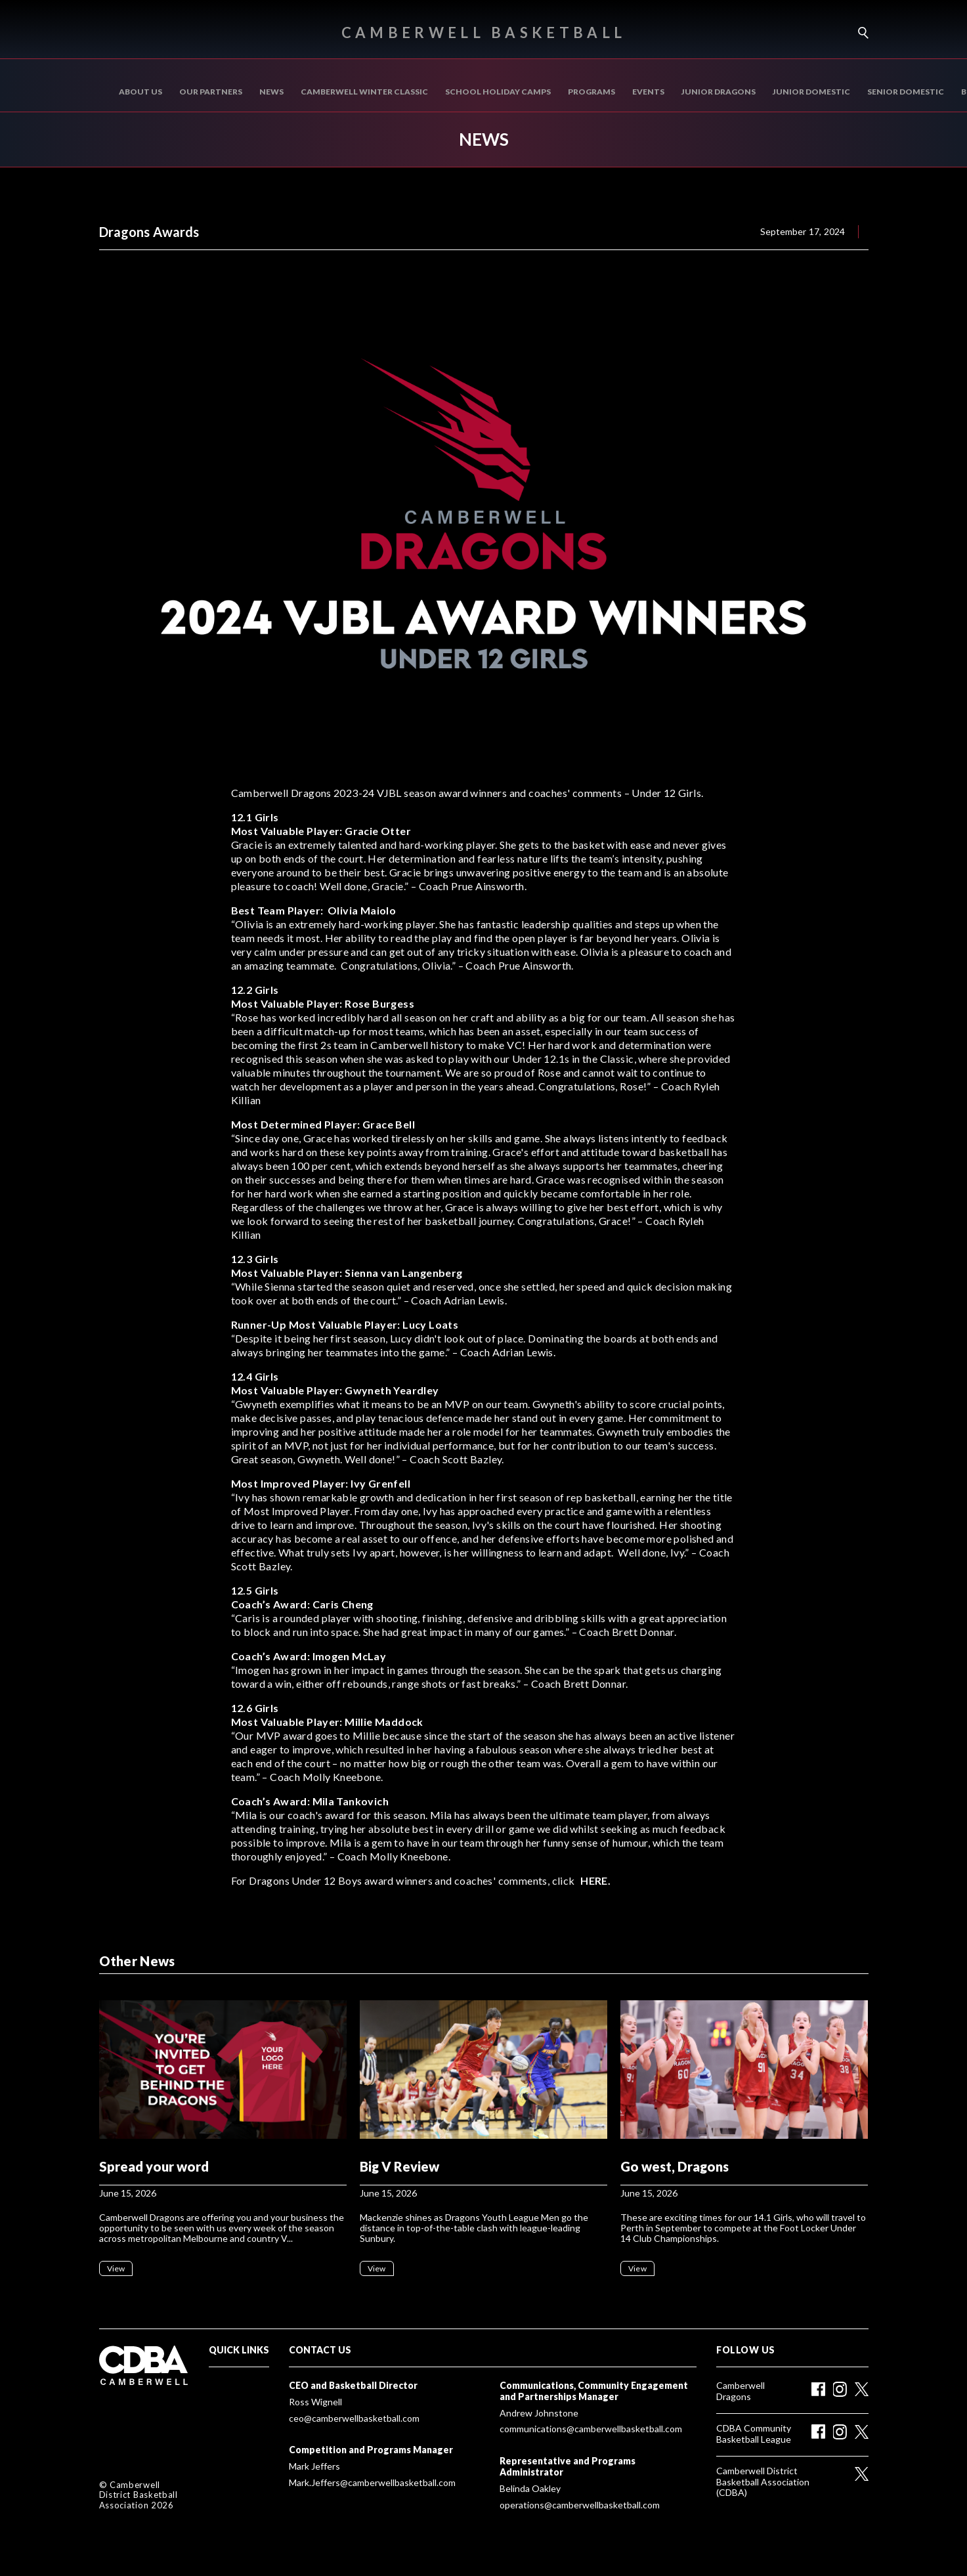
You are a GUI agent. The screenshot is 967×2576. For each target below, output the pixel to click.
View (116, 2268)
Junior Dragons (718, 92)
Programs (591, 92)
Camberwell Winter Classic (364, 92)
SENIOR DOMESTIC (905, 92)
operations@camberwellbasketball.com (580, 2505)
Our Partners (210, 92)
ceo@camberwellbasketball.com (354, 2418)
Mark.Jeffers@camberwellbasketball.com (372, 2483)
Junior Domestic (811, 92)
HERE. (595, 1880)
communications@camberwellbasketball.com (591, 2429)
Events (648, 92)
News (271, 92)
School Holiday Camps (498, 92)
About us (140, 92)
